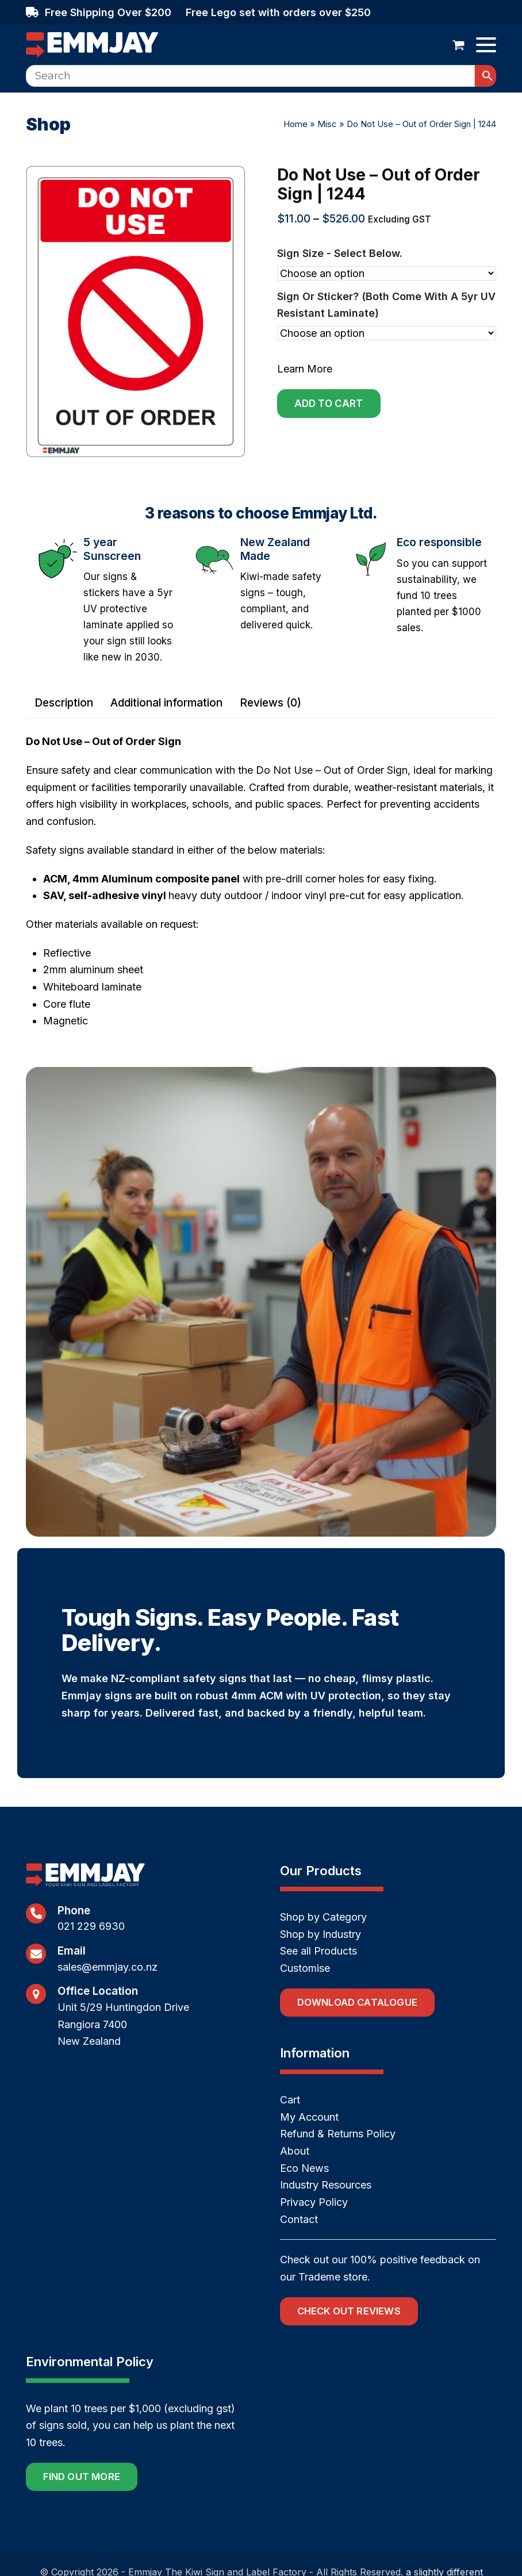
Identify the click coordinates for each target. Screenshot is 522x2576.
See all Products (318, 1951)
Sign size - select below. (339, 253)
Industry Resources (325, 2185)
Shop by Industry (320, 1934)
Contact (299, 2219)
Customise (305, 1968)
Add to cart (328, 403)
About (294, 2151)
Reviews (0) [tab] (270, 702)
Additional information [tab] (166, 702)
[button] (458, 44)
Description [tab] (63, 702)
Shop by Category (323, 1917)
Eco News (304, 2168)
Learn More (304, 369)
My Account (309, 2117)
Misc (327, 123)
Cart (290, 2100)
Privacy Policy (314, 2202)
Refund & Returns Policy (338, 2134)
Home (295, 123)
